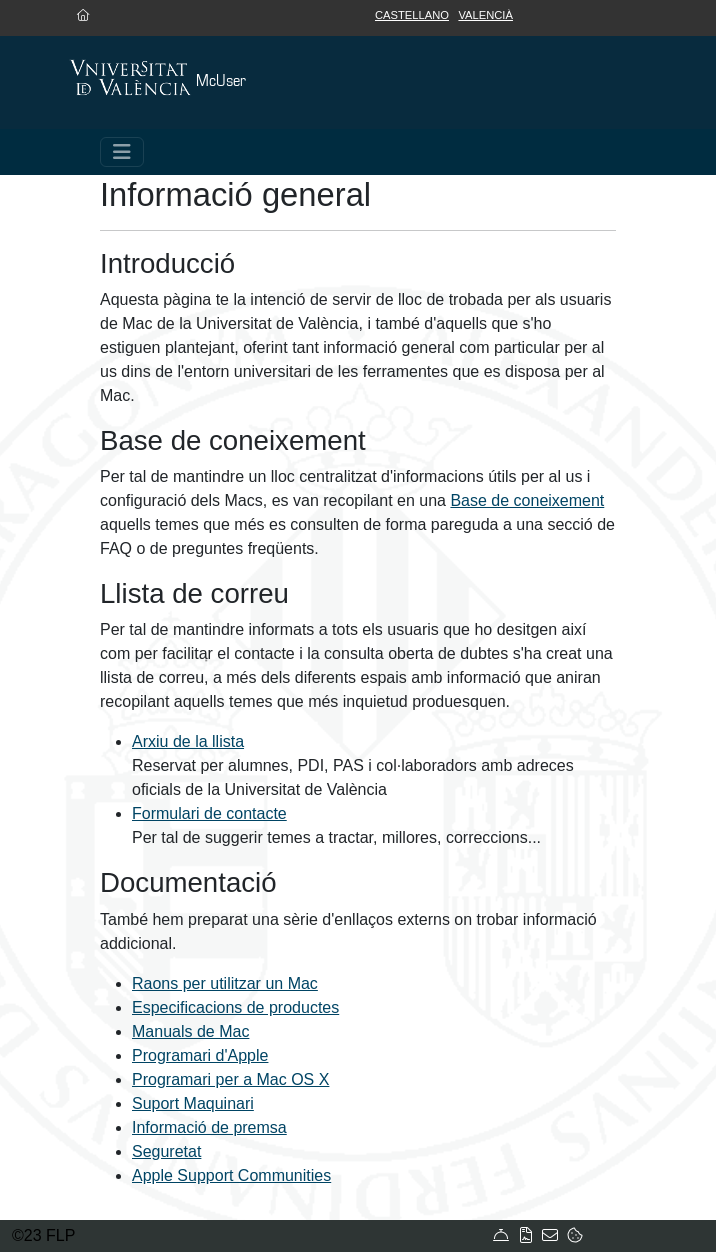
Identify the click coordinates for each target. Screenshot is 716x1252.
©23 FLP (43, 1235)
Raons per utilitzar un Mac (225, 983)
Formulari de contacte (209, 813)
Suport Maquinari (193, 1103)
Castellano (412, 15)
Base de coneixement (527, 500)
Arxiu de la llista (188, 741)
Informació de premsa (209, 1127)
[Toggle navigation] (122, 152)
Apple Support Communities (231, 1175)
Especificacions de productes (235, 1007)
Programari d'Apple (200, 1055)
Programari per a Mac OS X (230, 1079)
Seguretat (166, 1151)
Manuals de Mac (190, 1031)
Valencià (485, 15)
